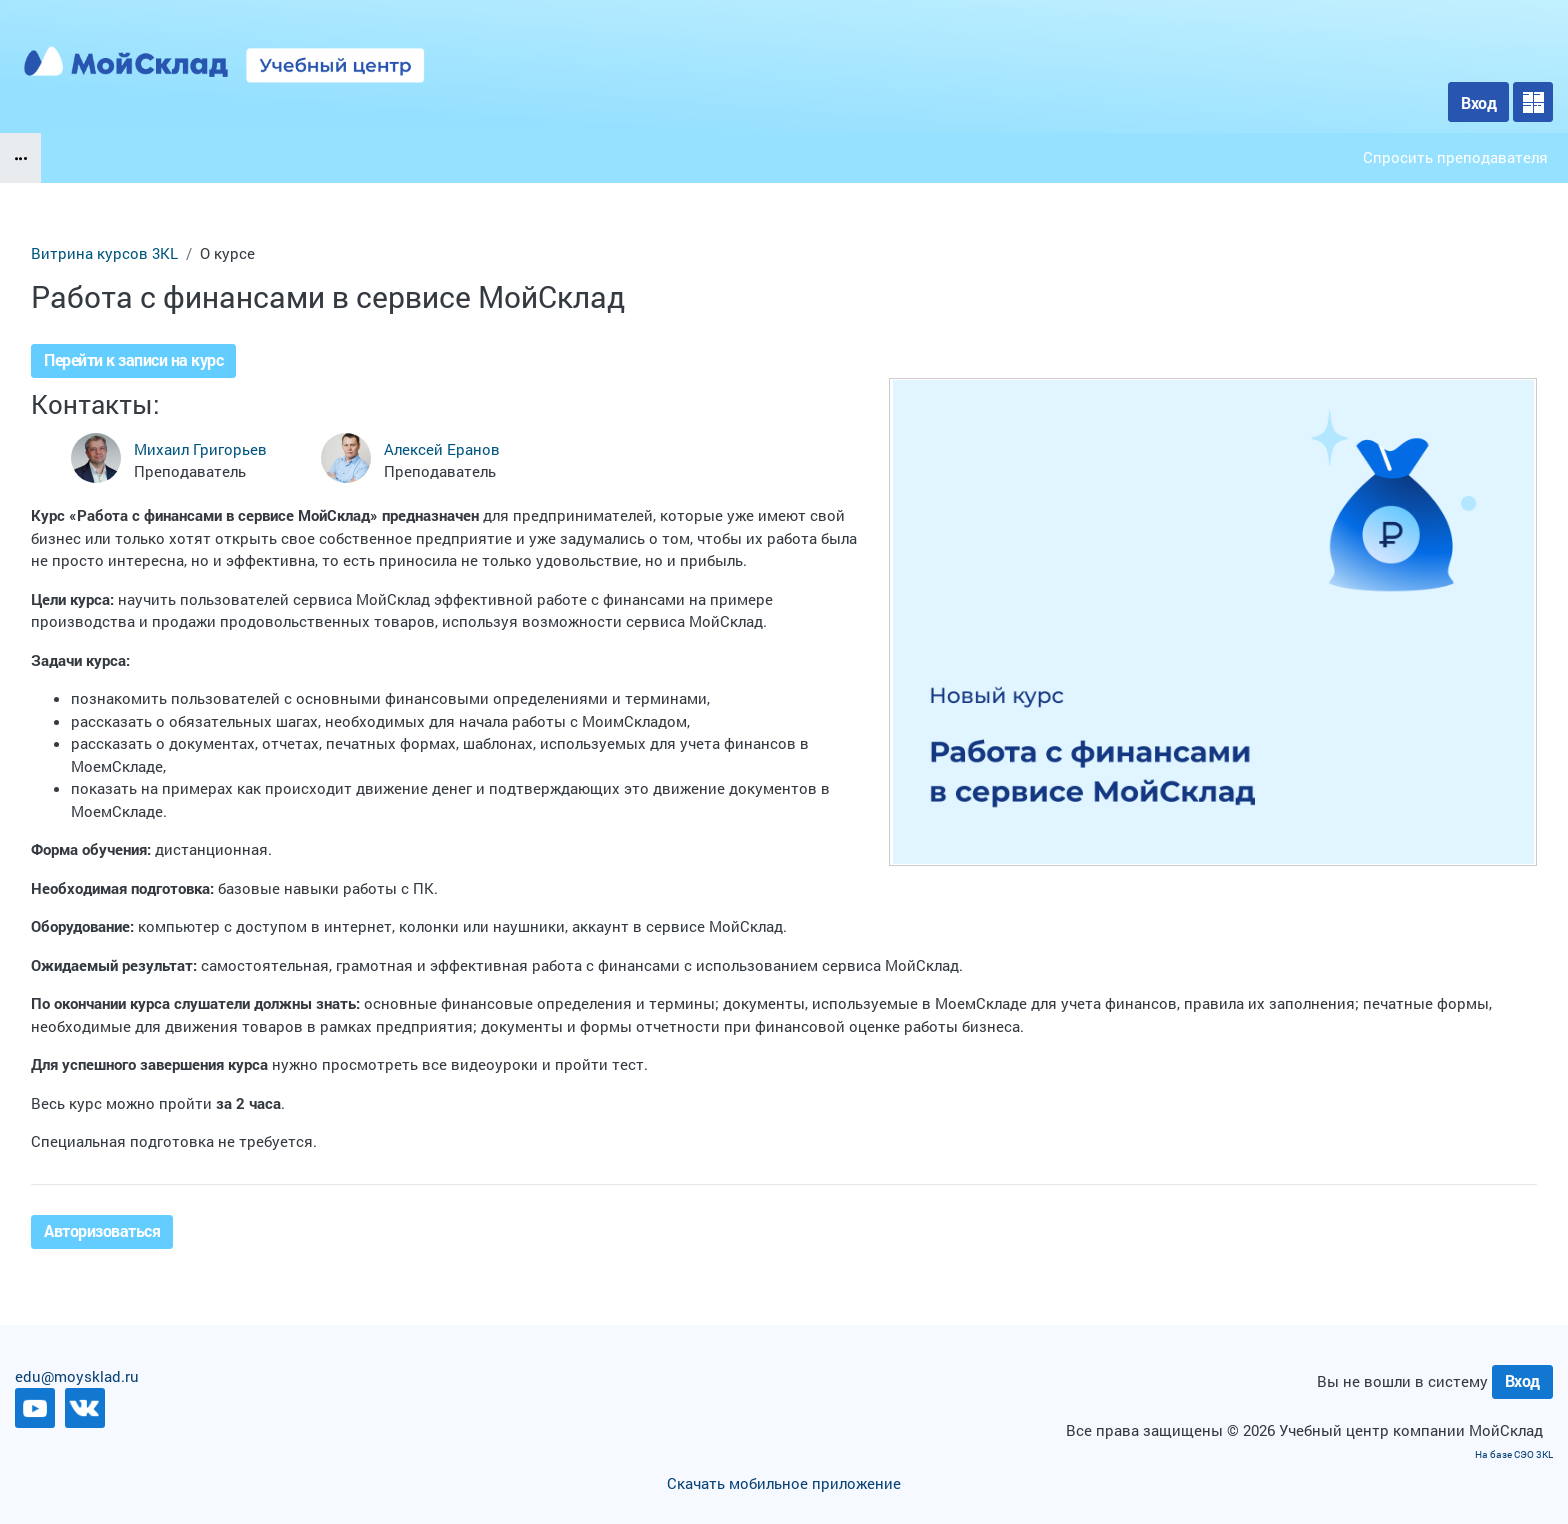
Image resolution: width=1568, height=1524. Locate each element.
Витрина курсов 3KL (104, 253)
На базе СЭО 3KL (1514, 1454)
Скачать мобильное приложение (784, 1483)
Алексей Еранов (442, 449)
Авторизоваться (102, 1230)
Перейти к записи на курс (133, 359)
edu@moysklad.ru (77, 1376)
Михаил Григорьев (200, 449)
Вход (1478, 102)
